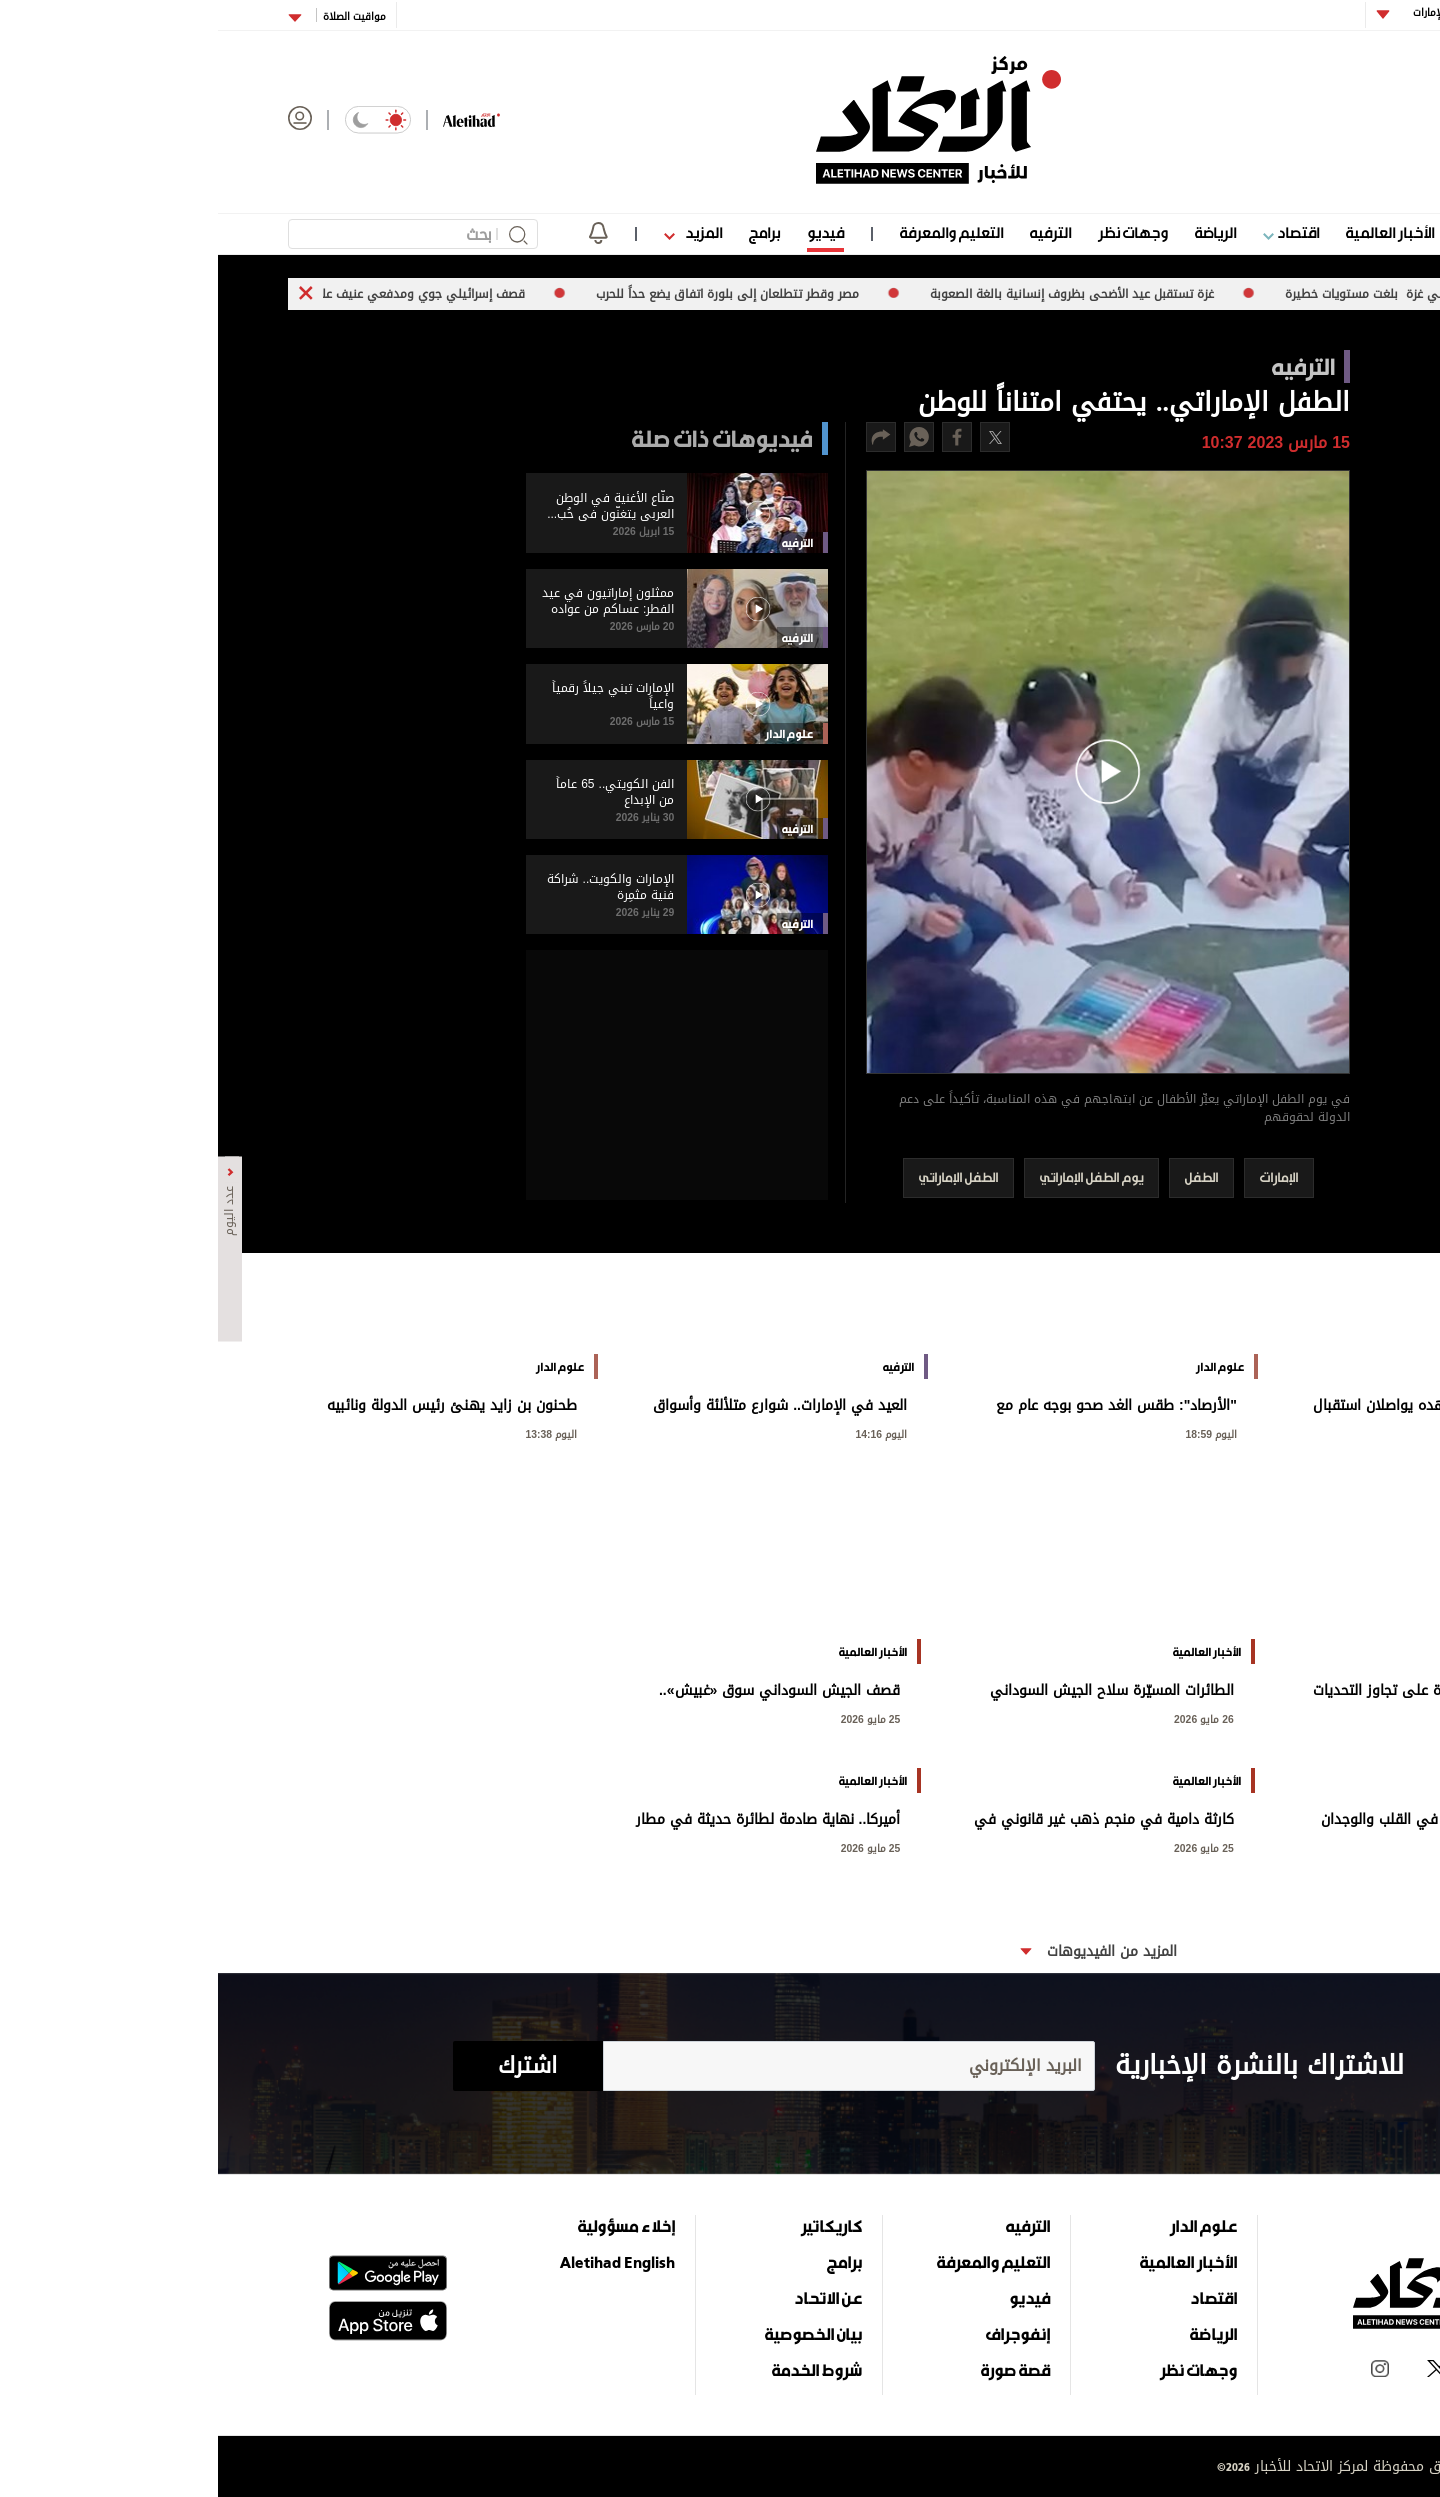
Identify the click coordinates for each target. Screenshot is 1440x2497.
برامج (546, 232)
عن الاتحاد (610, 2298)
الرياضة (997, 232)
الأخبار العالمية (1172, 232)
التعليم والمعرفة (733, 232)
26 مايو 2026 (1319, 1717)
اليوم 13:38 (334, 1432)
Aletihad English (399, 2262)
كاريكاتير (613, 2226)
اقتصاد (1073, 232)
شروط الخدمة (599, 2370)
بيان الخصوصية (595, 2334)
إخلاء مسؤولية (408, 2226)
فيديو (607, 232)
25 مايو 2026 (653, 1717)
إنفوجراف (800, 2334)
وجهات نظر (915, 232)
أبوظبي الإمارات (1228, 12)
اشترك (309, 2066)
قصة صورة (797, 2370)
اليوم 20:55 (1324, 1432)
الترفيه (832, 232)
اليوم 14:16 (664, 1432)
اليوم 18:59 (994, 1432)
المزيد (475, 232)
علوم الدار (1273, 232)
